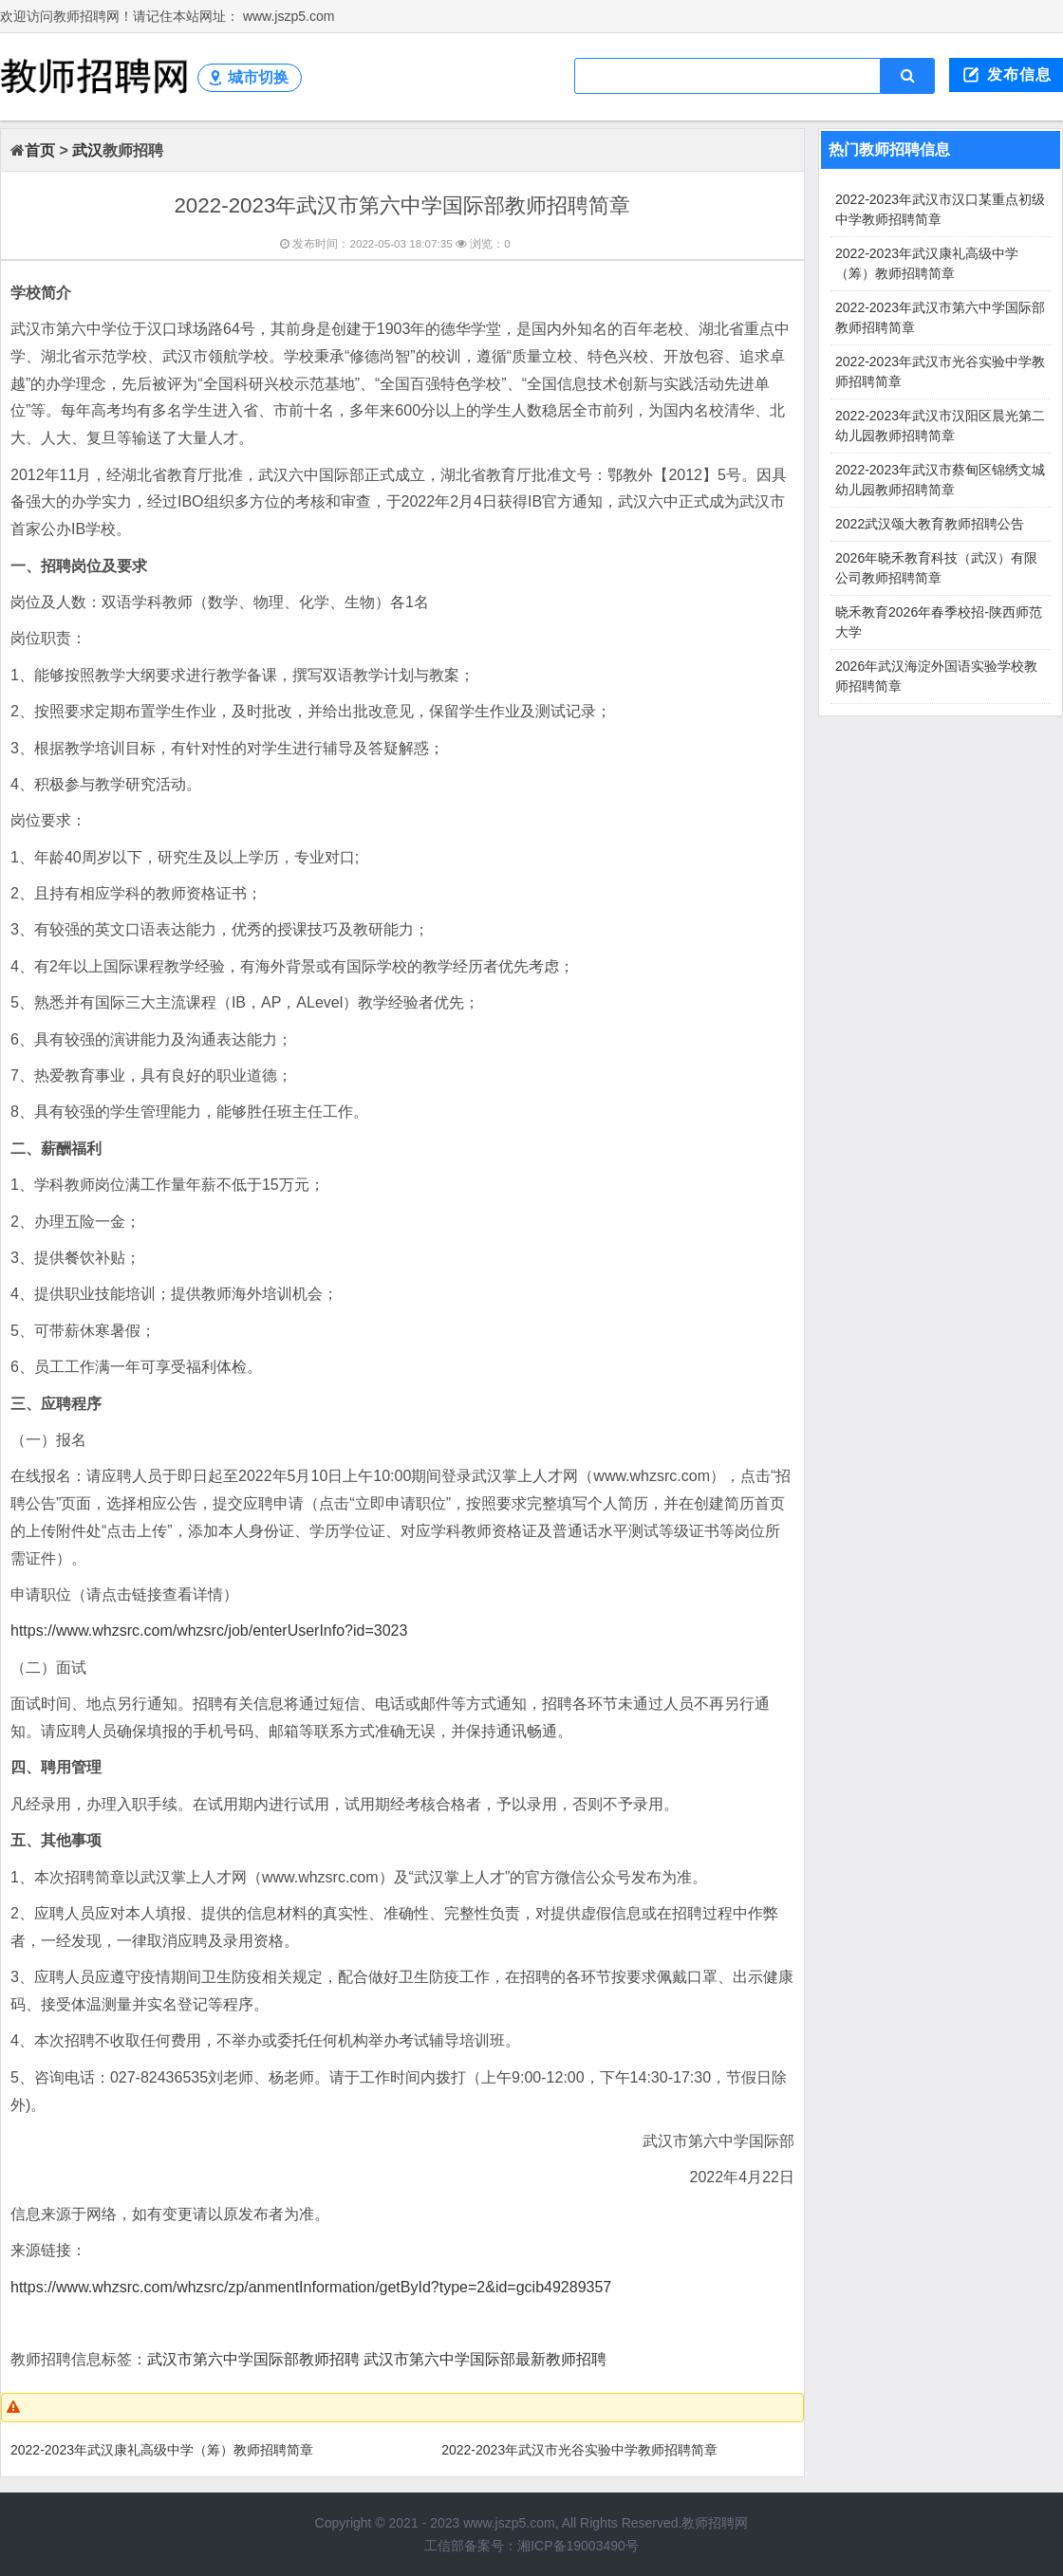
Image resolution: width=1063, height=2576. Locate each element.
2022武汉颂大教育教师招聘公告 (929, 523)
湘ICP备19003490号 (578, 2545)
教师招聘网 (714, 2522)
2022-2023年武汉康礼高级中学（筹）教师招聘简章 (161, 2449)
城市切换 (258, 77)
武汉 (87, 150)
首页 (40, 150)
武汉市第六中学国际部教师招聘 (253, 2359)
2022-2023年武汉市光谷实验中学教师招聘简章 (579, 2449)
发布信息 (1019, 74)
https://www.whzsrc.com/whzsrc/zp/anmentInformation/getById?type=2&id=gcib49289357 (310, 2287)
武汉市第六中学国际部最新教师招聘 (485, 2359)
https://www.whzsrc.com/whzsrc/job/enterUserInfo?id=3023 (208, 1630)
